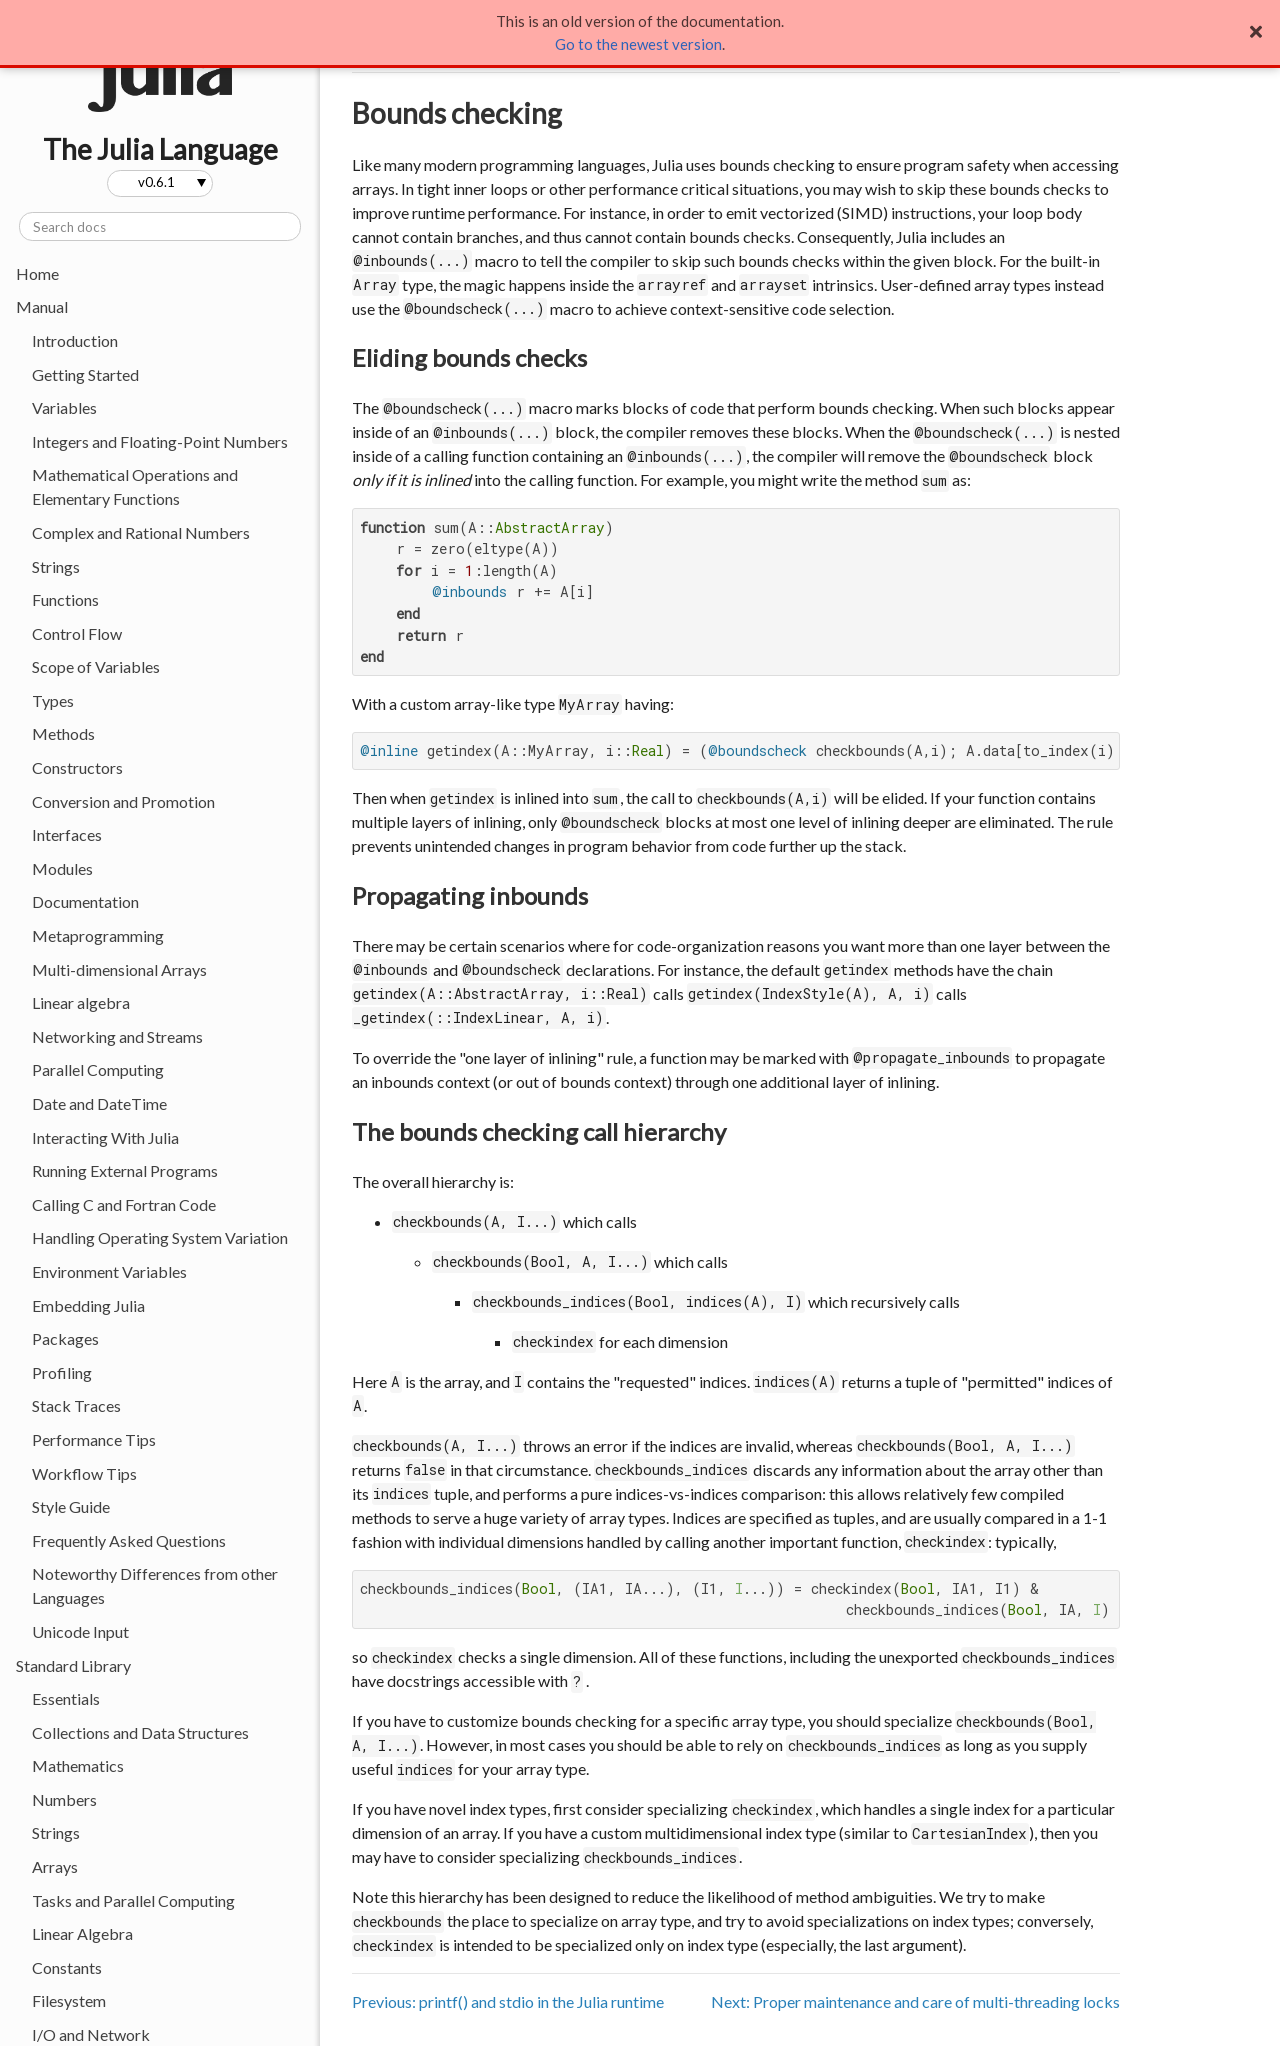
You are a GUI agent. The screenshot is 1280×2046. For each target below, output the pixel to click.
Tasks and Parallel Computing (133, 1900)
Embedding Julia (88, 1305)
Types (53, 700)
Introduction (75, 340)
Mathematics (78, 1765)
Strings (56, 566)
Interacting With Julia (105, 1137)
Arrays (55, 1866)
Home (37, 273)
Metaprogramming (98, 935)
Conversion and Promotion (123, 801)
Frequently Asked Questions (129, 1540)
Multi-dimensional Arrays (119, 969)
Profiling (62, 1372)
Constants (67, 1967)
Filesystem (69, 2000)
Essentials (66, 1698)
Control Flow (77, 633)
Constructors (77, 767)
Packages (65, 1338)
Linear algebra (81, 1002)
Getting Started (85, 374)
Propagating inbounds (470, 895)
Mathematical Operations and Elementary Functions (135, 486)
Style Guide (71, 1506)
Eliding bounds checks (469, 357)
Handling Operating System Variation (160, 1237)
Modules (62, 868)
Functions (65, 599)
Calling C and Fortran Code (124, 1204)
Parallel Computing (98, 1069)
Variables (64, 407)
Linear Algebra (82, 1933)
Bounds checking (457, 113)
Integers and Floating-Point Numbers (160, 441)
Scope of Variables (96, 666)
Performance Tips (94, 1439)
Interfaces (67, 834)
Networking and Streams (117, 1036)
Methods (63, 733)
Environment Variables (109, 1271)
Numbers (64, 1799)
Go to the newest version (638, 44)
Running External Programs (125, 1170)
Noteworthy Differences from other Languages (155, 1585)
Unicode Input (80, 1631)
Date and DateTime (99, 1103)
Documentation (85, 901)
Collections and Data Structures (140, 1732)
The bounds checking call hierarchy (539, 1131)
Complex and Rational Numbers (141, 532)
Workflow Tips (84, 1473)
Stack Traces (76, 1405)
